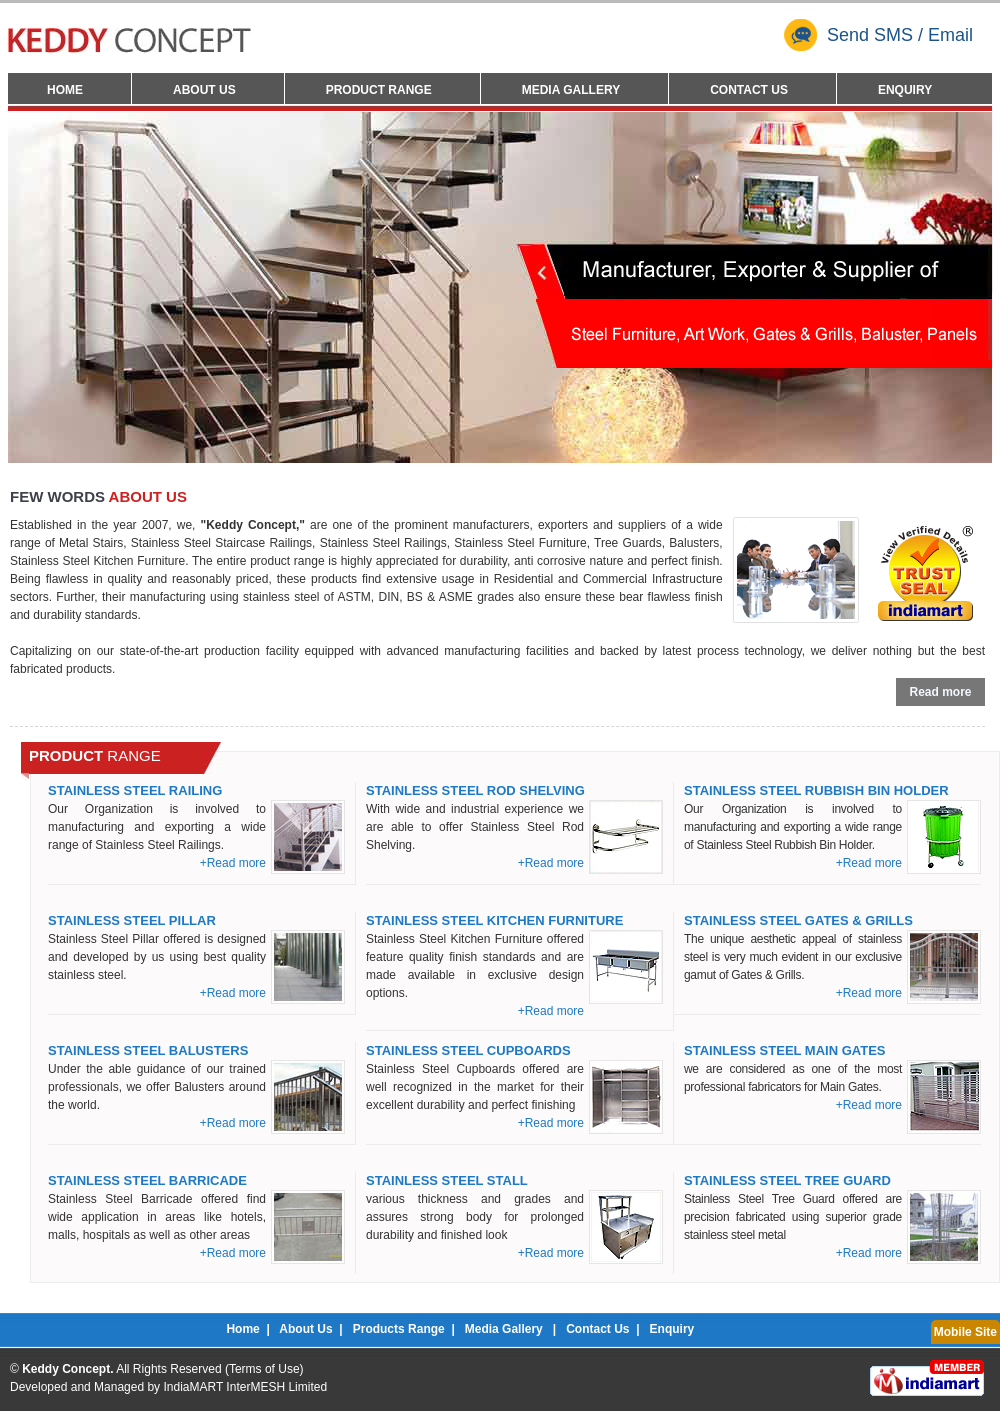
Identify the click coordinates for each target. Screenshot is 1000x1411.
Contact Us (749, 90)
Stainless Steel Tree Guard (787, 1180)
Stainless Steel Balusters (148, 1050)
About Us (204, 90)
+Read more (233, 863)
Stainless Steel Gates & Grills (798, 920)
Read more (940, 692)
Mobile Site (965, 1332)
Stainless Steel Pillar (132, 920)
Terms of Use (264, 1369)
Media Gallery (571, 90)
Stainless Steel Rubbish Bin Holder (816, 790)
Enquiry (905, 90)
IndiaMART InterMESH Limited (245, 1387)
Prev (38, 285)
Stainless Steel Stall (447, 1180)
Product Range (379, 90)
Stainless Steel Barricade (147, 1180)
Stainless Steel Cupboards (468, 1050)
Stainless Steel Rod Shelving (475, 790)
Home (65, 90)
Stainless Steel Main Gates (785, 1050)
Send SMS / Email (878, 35)
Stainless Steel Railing (135, 790)
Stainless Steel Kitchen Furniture (494, 920)
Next (962, 285)
